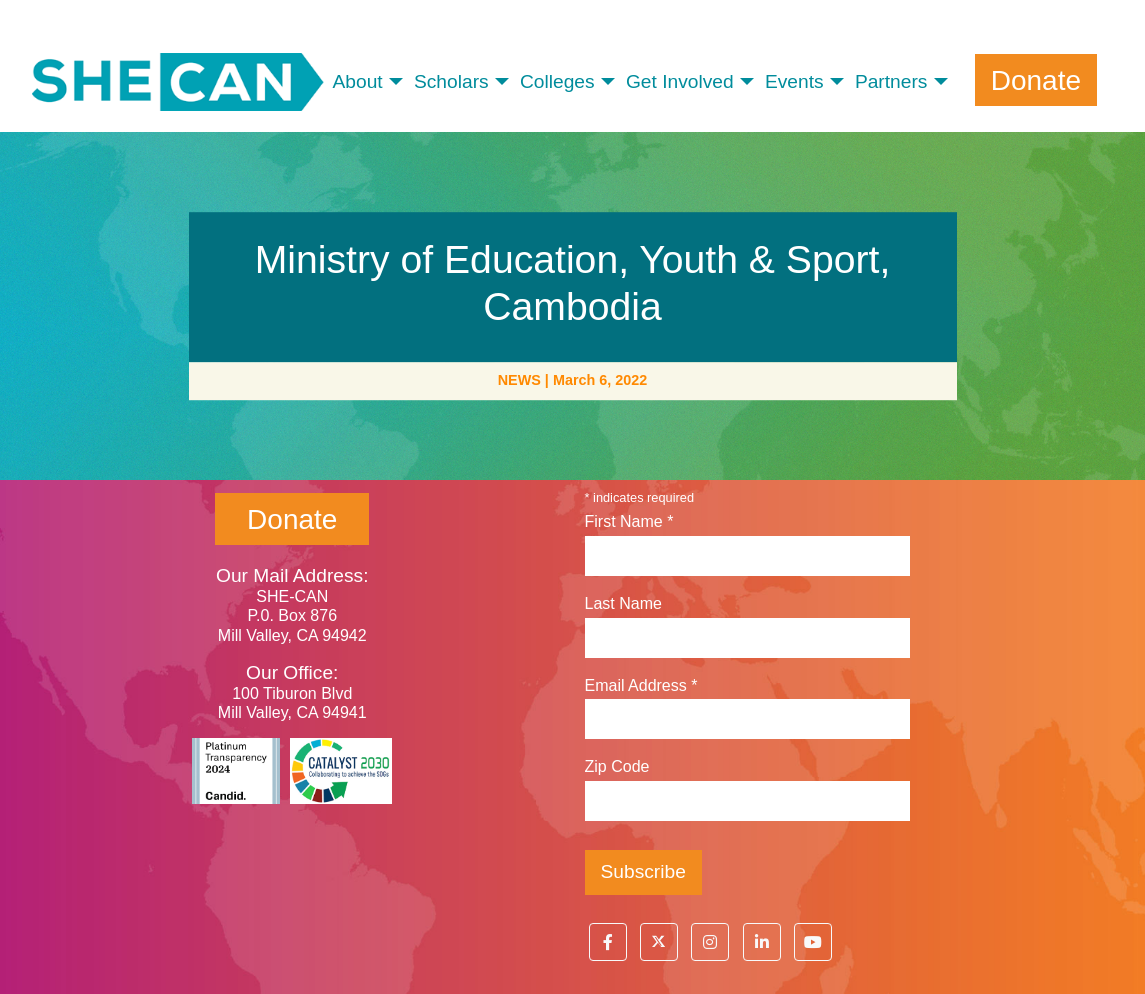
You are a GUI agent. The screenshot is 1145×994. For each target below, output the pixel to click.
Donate (1036, 80)
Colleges (557, 81)
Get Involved (680, 81)
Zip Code (617, 766)
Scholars (451, 81)
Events (794, 81)
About (358, 81)
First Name (629, 521)
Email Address (641, 685)
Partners (891, 81)
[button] (608, 942)
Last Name (623, 603)
